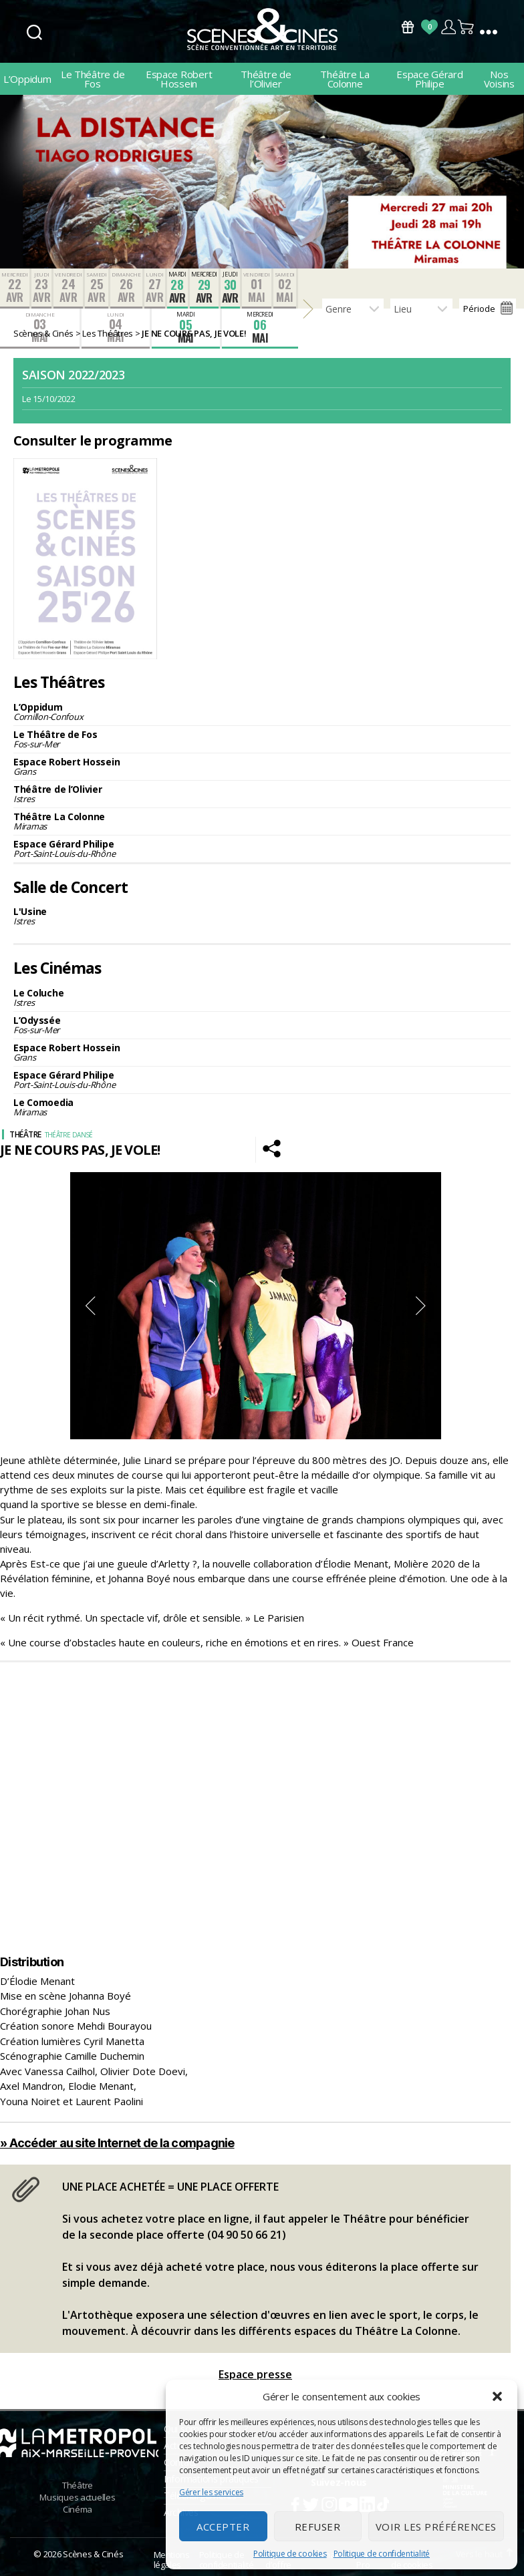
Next (421, 1305)
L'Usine (262, 916)
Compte (448, 27)
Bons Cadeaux (407, 27)
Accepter (222, 2526)
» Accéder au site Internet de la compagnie (117, 2143)
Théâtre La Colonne (344, 78)
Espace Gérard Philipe (429, 78)
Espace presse (255, 2374)
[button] (497, 2396)
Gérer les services (211, 2492)
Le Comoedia (262, 1107)
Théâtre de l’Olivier (266, 78)
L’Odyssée (262, 1025)
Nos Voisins (499, 78)
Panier (466, 27)
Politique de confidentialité (382, 2553)
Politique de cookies (290, 2553)
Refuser (318, 2526)
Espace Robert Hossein (179, 78)
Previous (90, 1305)
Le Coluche (262, 997)
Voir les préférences (436, 2526)
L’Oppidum (27, 78)
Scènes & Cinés (93, 2554)
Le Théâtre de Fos (93, 78)
